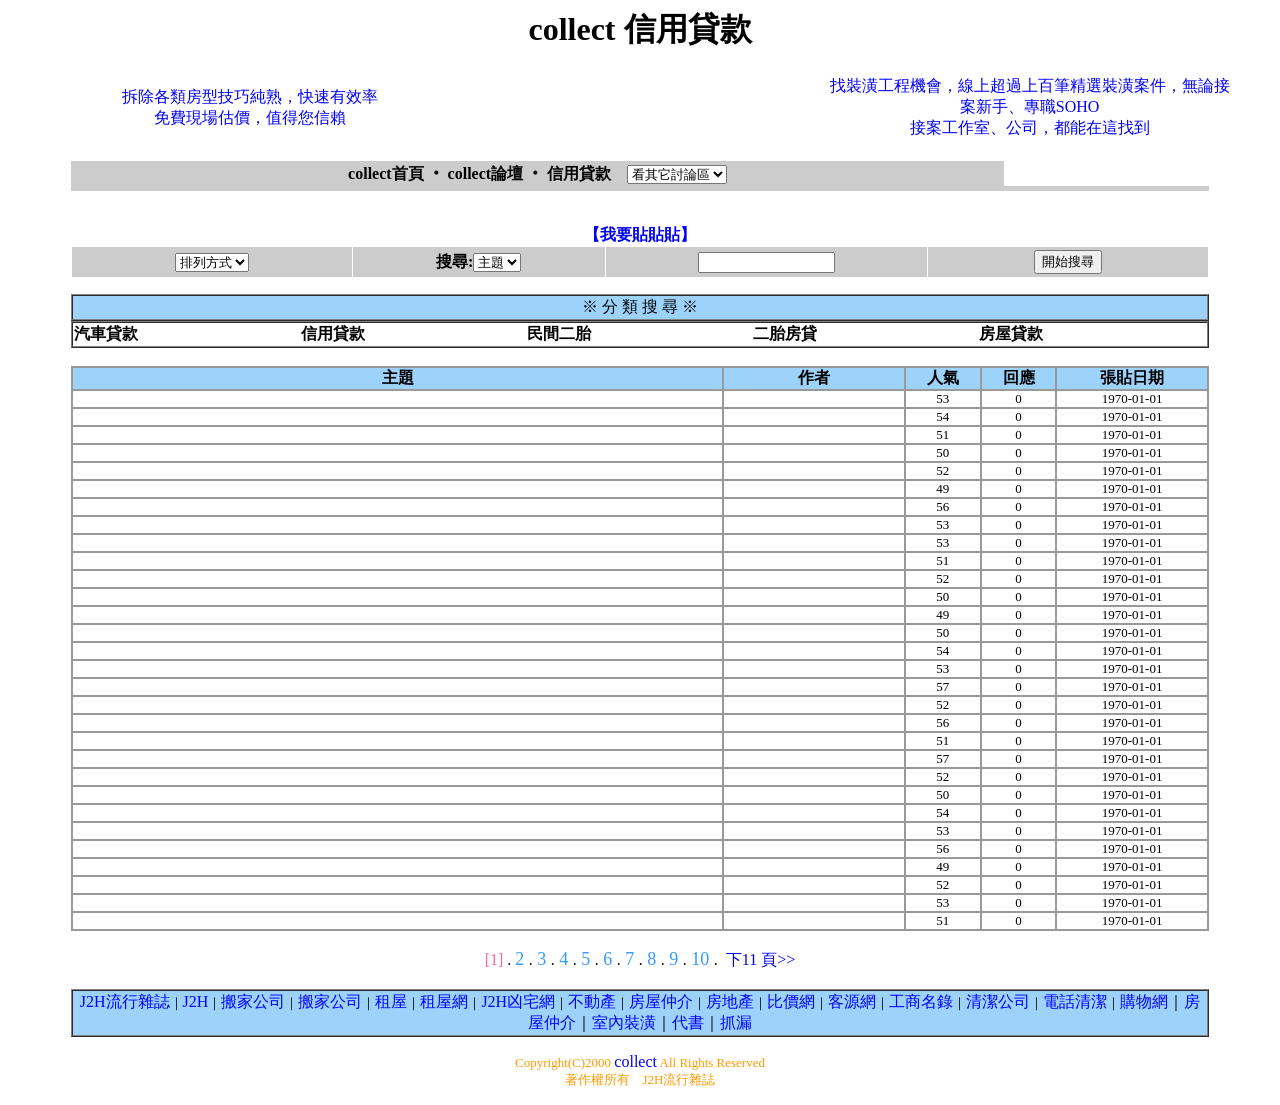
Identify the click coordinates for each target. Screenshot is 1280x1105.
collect (635, 1061)
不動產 (592, 1001)
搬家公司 (253, 1001)
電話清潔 (1075, 1001)
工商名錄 (921, 1001)
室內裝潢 (624, 1022)
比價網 (791, 1001)
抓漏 (736, 1022)
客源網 (852, 1001)
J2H (196, 1001)
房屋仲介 (661, 1001)
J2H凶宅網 (518, 1001)
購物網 (1144, 1001)
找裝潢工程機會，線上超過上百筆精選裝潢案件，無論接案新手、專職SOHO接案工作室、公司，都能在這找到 (1030, 106)
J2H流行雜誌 (125, 1001)
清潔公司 (998, 1001)
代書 (688, 1022)
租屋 (391, 1001)
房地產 (730, 1001)
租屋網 (444, 1001)
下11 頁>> (760, 959)
